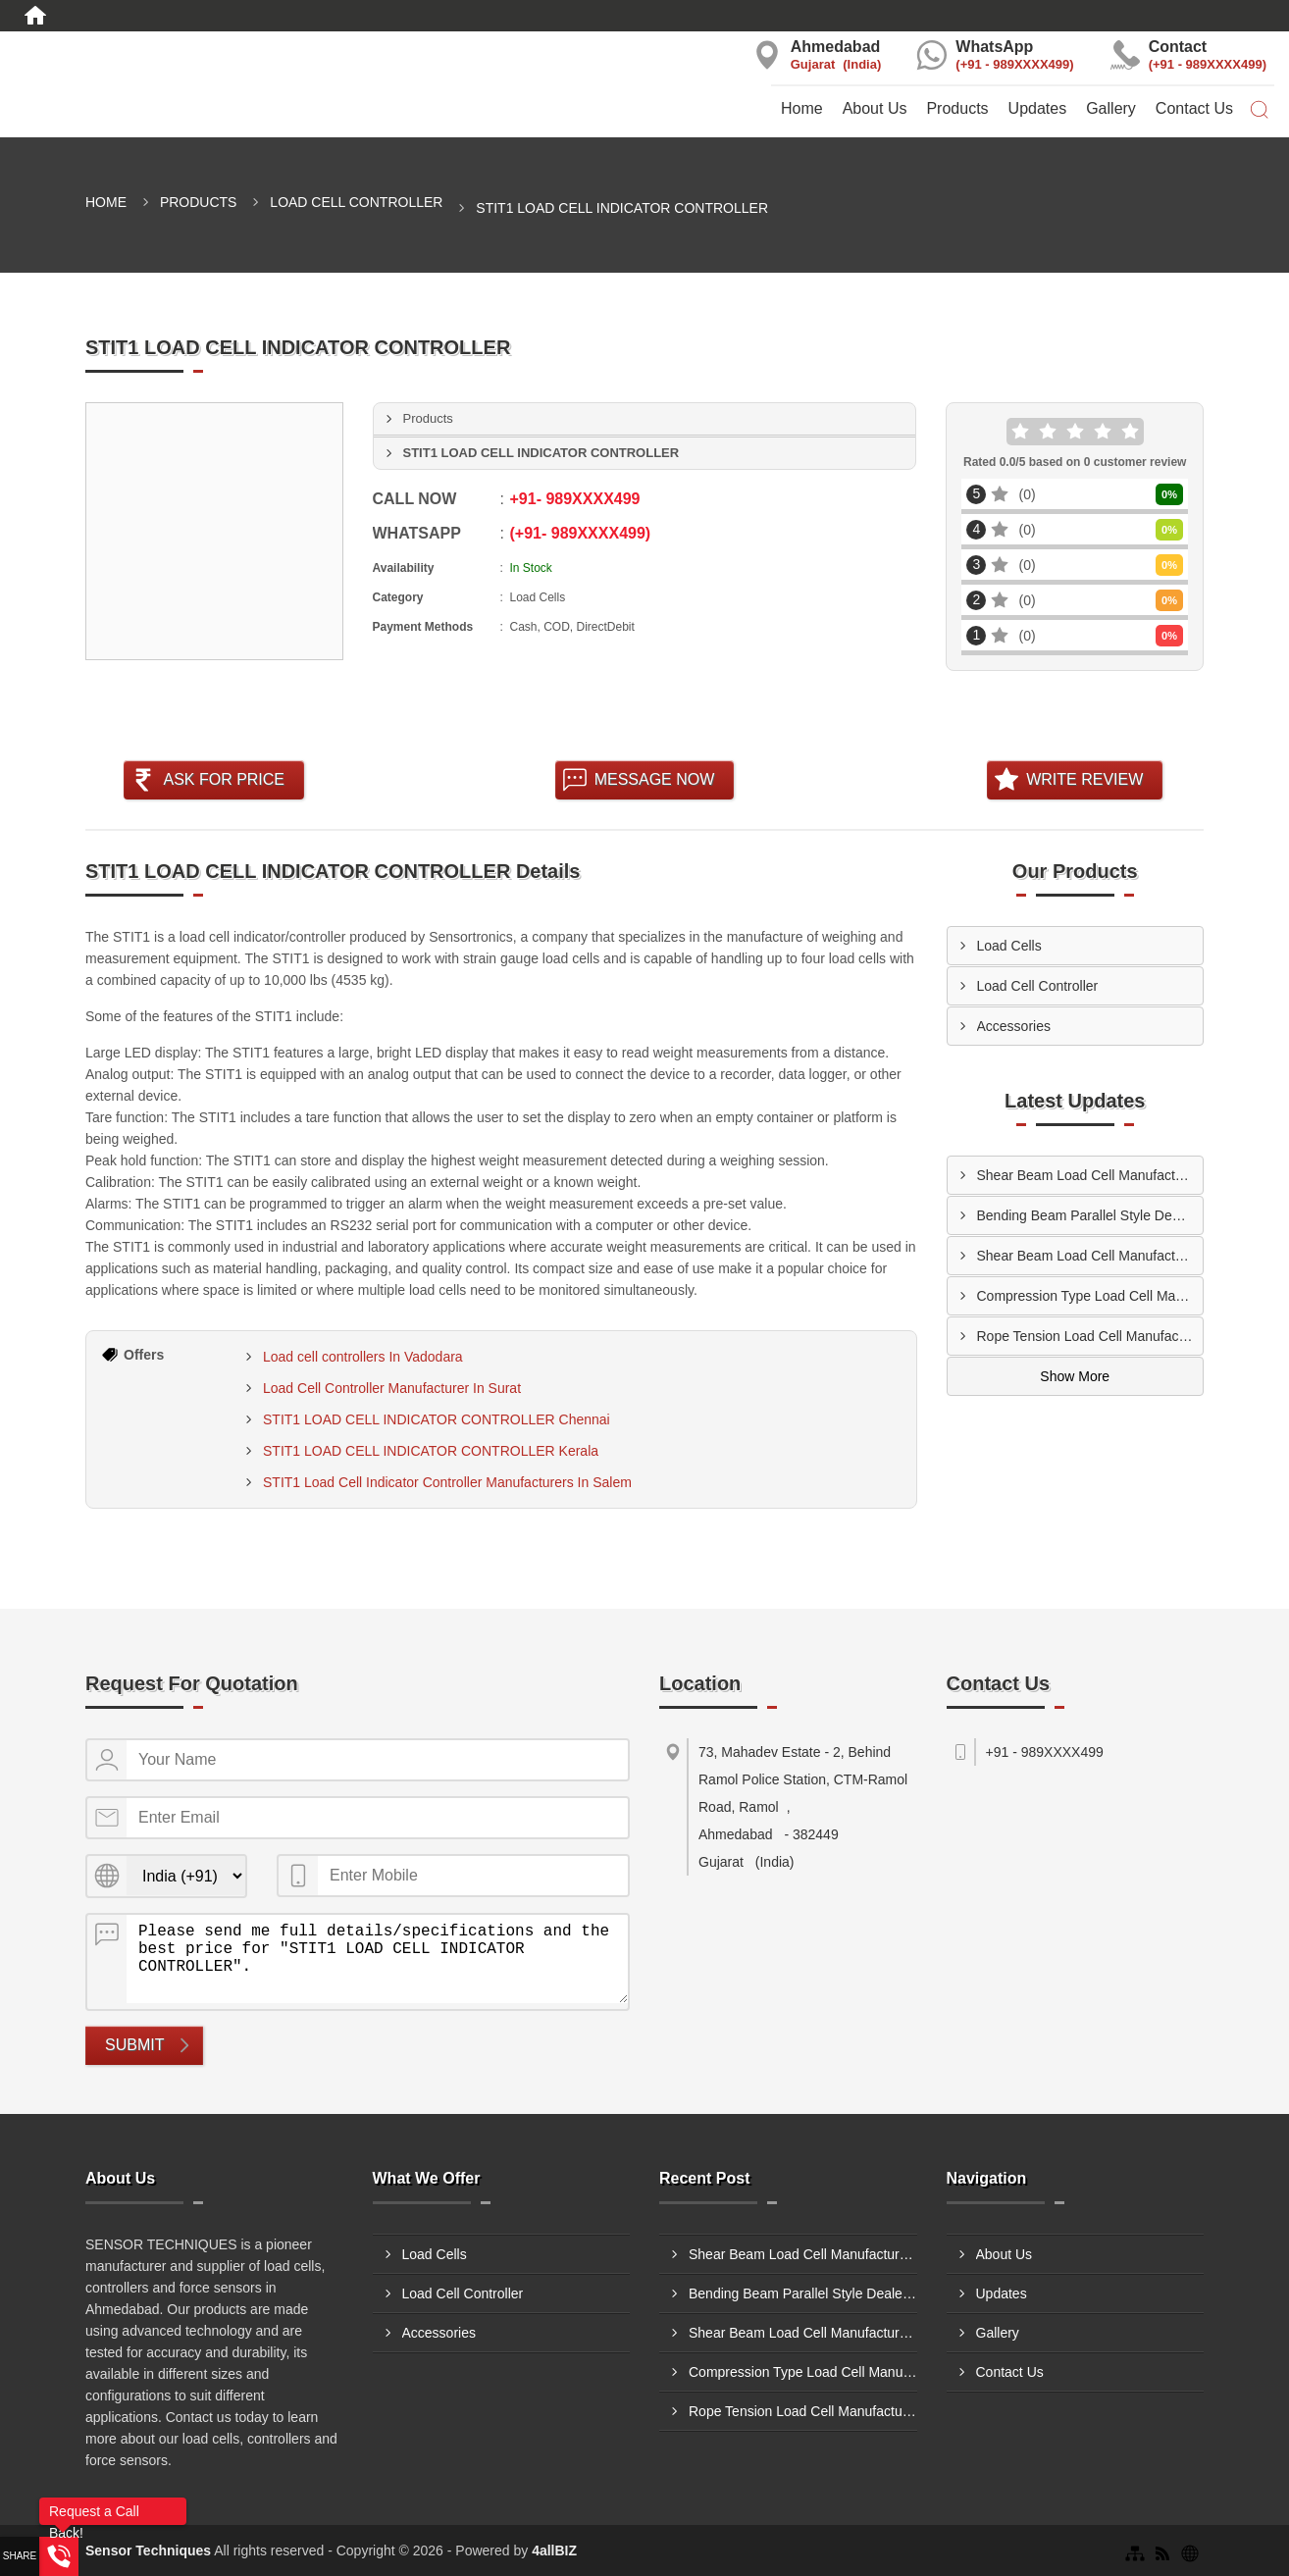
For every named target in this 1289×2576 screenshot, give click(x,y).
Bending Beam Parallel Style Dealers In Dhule (1090, 1215)
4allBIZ (554, 2550)
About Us (875, 108)
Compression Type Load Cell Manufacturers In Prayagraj (1090, 1296)
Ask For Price (223, 779)
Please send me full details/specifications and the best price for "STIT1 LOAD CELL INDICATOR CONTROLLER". (377, 1959)
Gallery (1111, 108)
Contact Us (1194, 108)
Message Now (654, 779)
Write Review (1084, 779)
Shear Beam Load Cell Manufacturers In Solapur (1090, 1255)
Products (957, 108)
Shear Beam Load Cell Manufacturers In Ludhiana (1090, 1175)
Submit (134, 2044)
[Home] (35, 15)
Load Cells (1009, 945)
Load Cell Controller (356, 202)
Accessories (1014, 1026)
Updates (1037, 108)
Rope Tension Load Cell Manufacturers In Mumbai (1090, 1336)
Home (802, 108)
